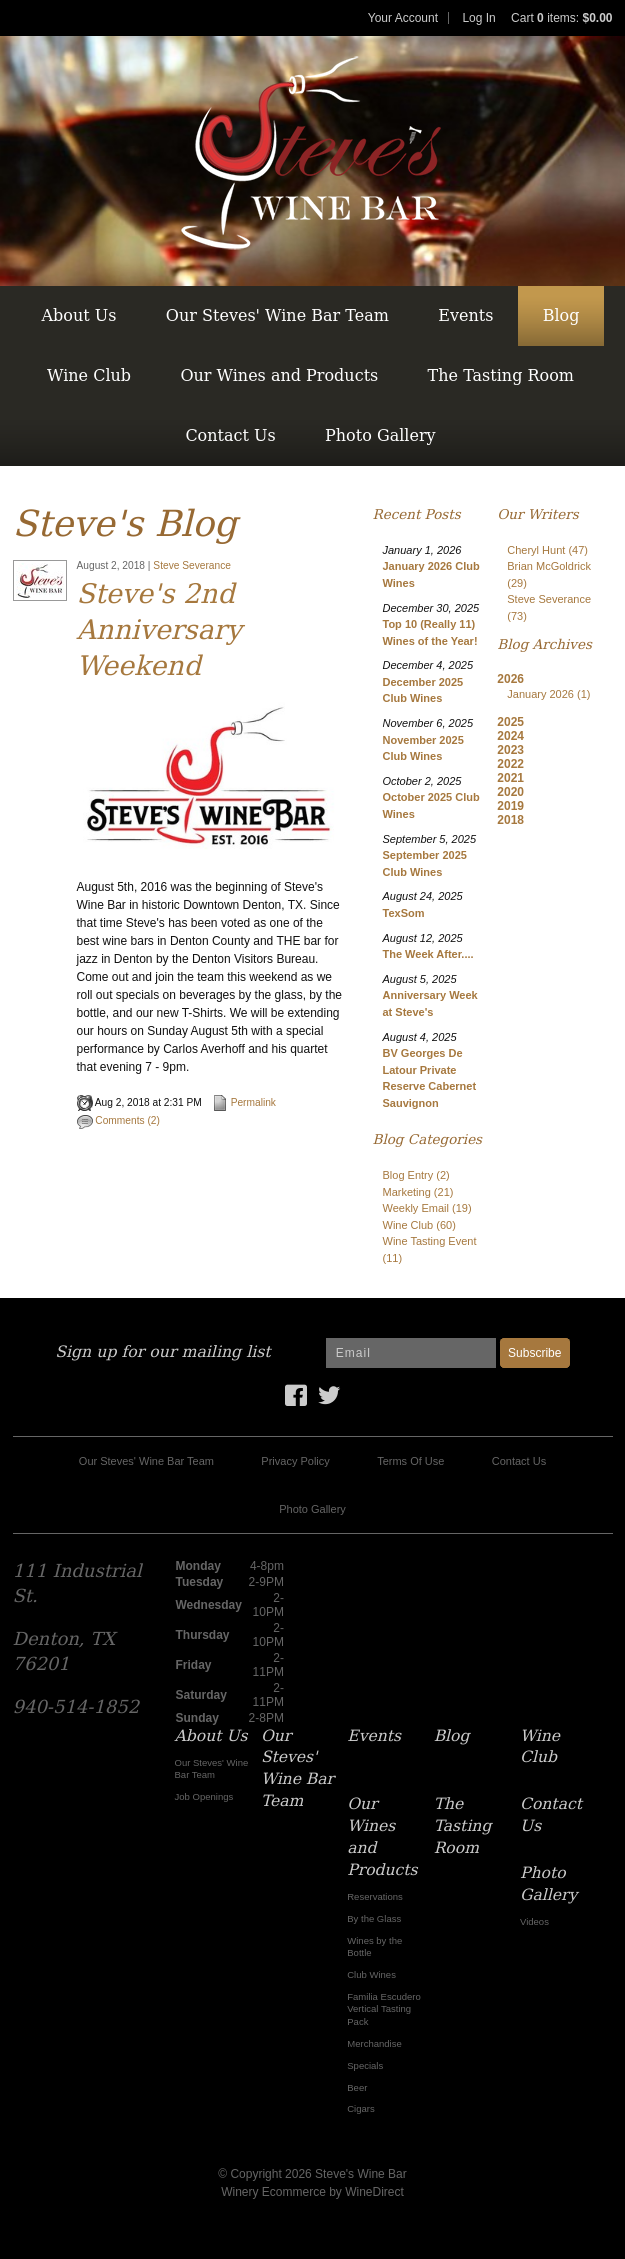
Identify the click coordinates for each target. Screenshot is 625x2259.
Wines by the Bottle (374, 1946)
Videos (534, 1921)
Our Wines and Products (279, 375)
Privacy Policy (295, 1461)
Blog (561, 315)
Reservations (375, 1896)
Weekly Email (427, 1208)
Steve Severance (192, 565)
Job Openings (204, 1796)
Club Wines (371, 1974)
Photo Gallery (380, 435)
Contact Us (230, 435)
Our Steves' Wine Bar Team (277, 315)
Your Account (403, 18)
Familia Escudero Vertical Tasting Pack (384, 2009)
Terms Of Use (410, 1461)
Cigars (361, 2108)
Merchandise (374, 2043)
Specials (365, 2065)
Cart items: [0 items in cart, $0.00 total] (561, 18)
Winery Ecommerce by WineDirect (312, 2192)
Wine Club (89, 375)
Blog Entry (416, 1175)
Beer (357, 2087)
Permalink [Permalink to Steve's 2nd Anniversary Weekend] (244, 1102)
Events (465, 315)
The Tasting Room (501, 375)
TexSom (404, 913)
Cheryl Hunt (547, 550)
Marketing (418, 1192)
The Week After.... (428, 954)
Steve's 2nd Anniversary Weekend (159, 629)
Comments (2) (118, 1120)
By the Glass (374, 1918)
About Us (79, 315)
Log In (478, 18)
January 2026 (548, 694)
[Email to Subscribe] (411, 1353)
